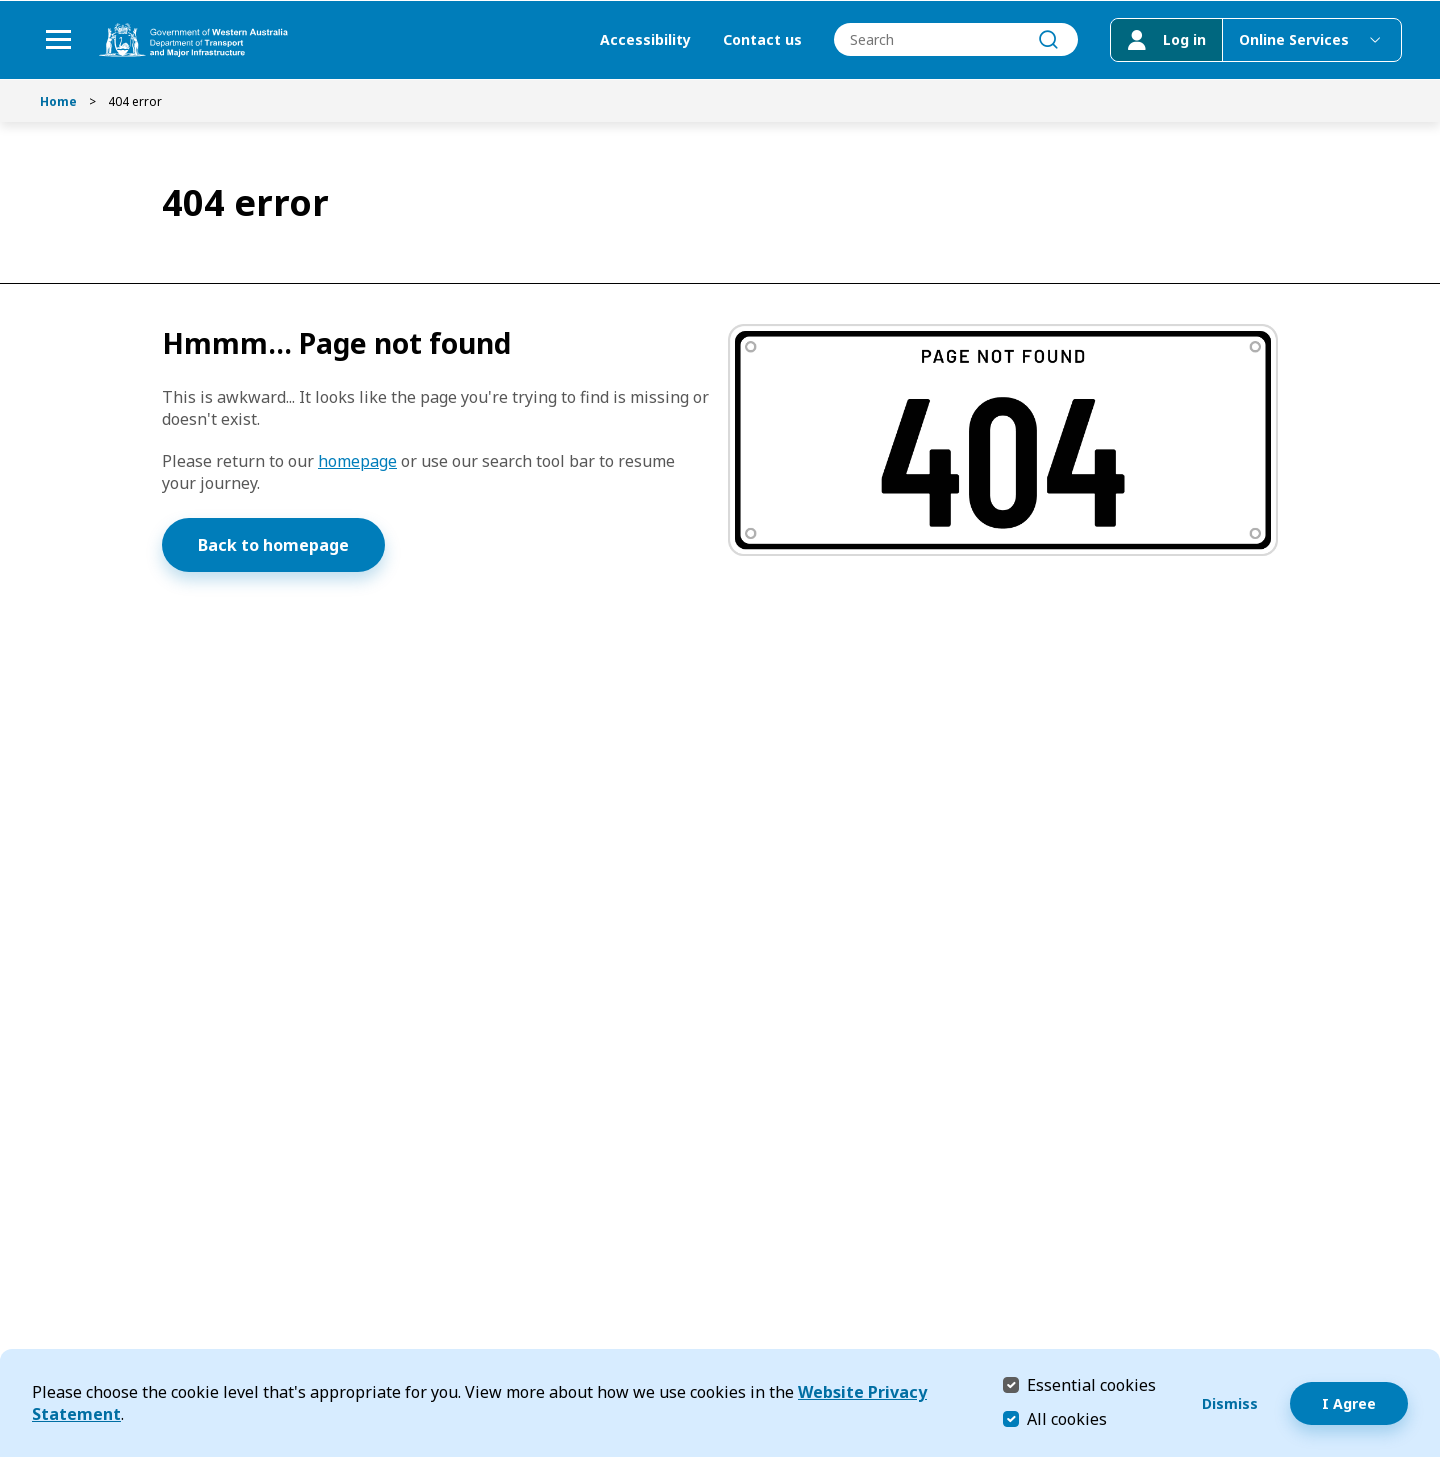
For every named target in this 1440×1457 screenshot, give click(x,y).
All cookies (1067, 1419)
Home (58, 101)
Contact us (760, 40)
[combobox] (954, 40)
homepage (357, 461)
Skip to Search (5, 5)
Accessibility (643, 40)
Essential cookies (1091, 1384)
